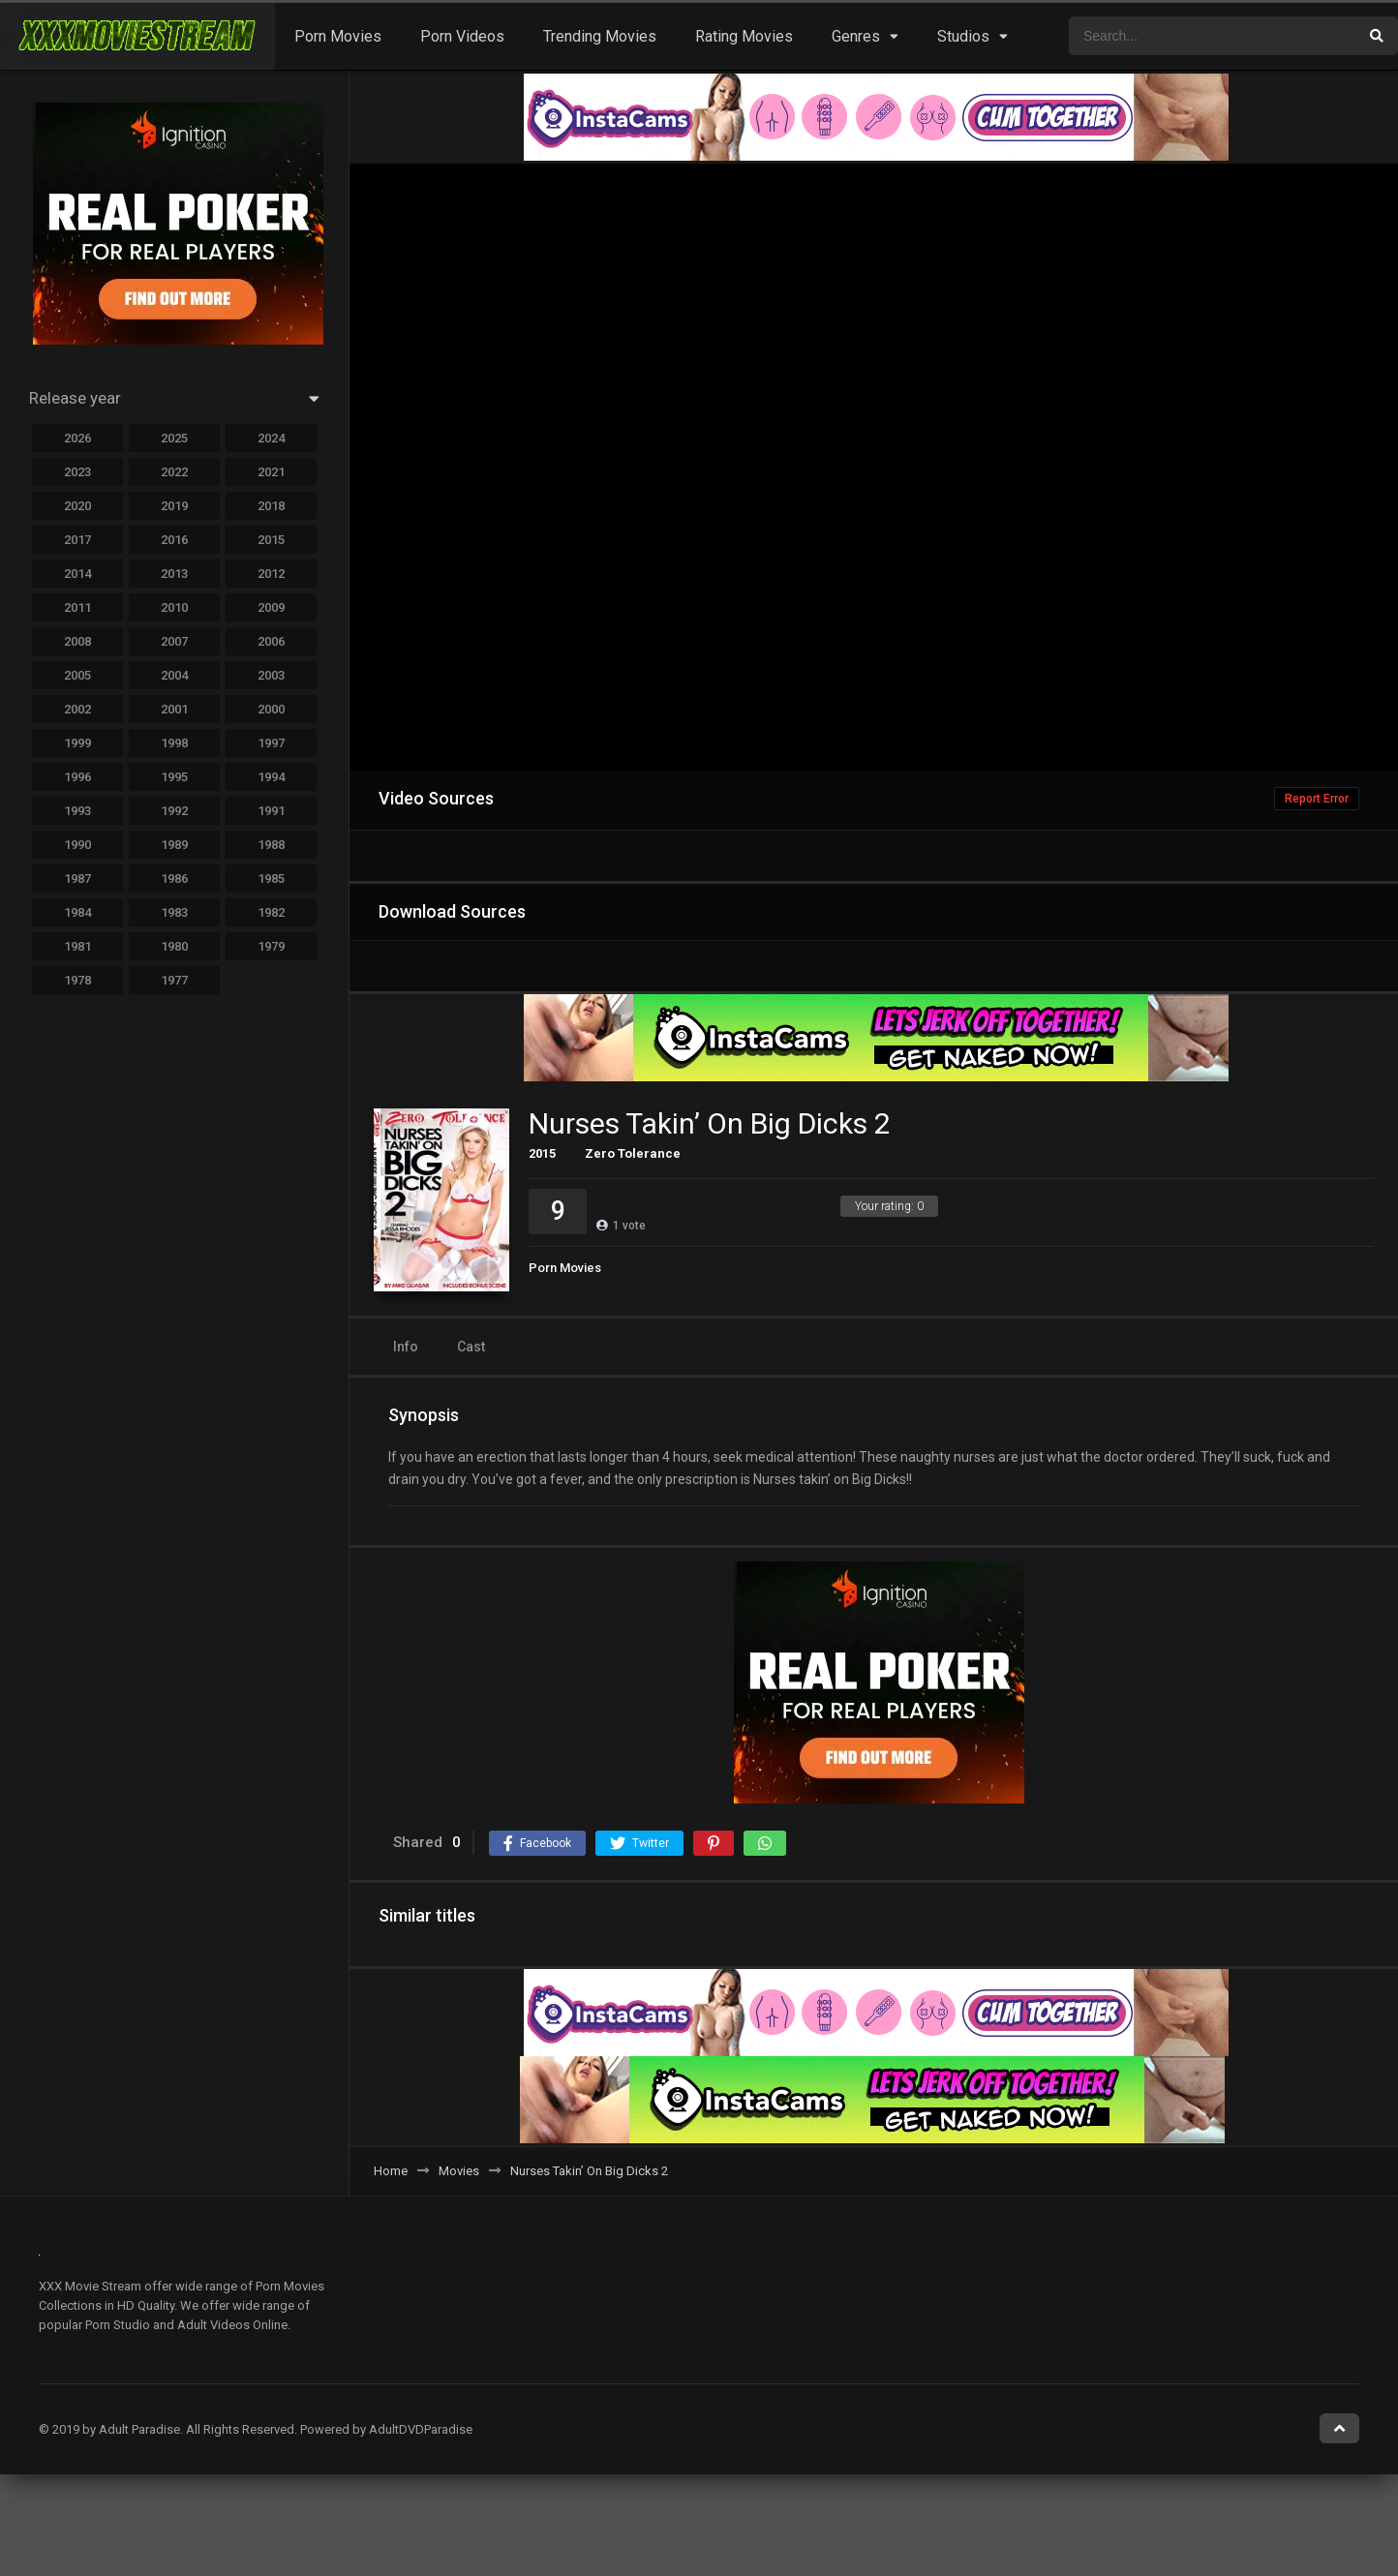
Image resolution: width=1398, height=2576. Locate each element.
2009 (271, 607)
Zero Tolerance (633, 1153)
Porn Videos (462, 36)
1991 (271, 810)
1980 (174, 946)
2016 (174, 539)
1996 (77, 777)
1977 (174, 980)
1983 (174, 912)
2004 (174, 675)
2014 (77, 573)
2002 (77, 709)
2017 (77, 539)
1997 (271, 743)
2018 (271, 506)
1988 (271, 844)
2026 (77, 438)
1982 (271, 912)
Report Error (1317, 798)
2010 (174, 607)
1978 (77, 980)
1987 (77, 878)
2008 (77, 641)
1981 (77, 946)
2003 (271, 675)
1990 (77, 844)
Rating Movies (744, 36)
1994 (271, 777)
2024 (271, 438)
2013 (174, 573)
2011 (77, 607)
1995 (174, 777)
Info (405, 1346)
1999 (77, 743)
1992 (174, 810)
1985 (271, 878)
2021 (271, 472)
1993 (77, 810)
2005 (77, 675)
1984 (77, 912)
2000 (271, 709)
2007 (174, 641)
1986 (174, 878)
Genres (856, 36)
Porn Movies (337, 36)
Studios (963, 36)
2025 (174, 438)
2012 (271, 573)
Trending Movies (599, 36)
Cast (471, 1346)
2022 (174, 472)
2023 (77, 472)
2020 (77, 506)
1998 (174, 743)
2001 (174, 709)
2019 (174, 506)
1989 (174, 844)
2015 (542, 1153)
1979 (271, 946)
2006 (271, 641)
